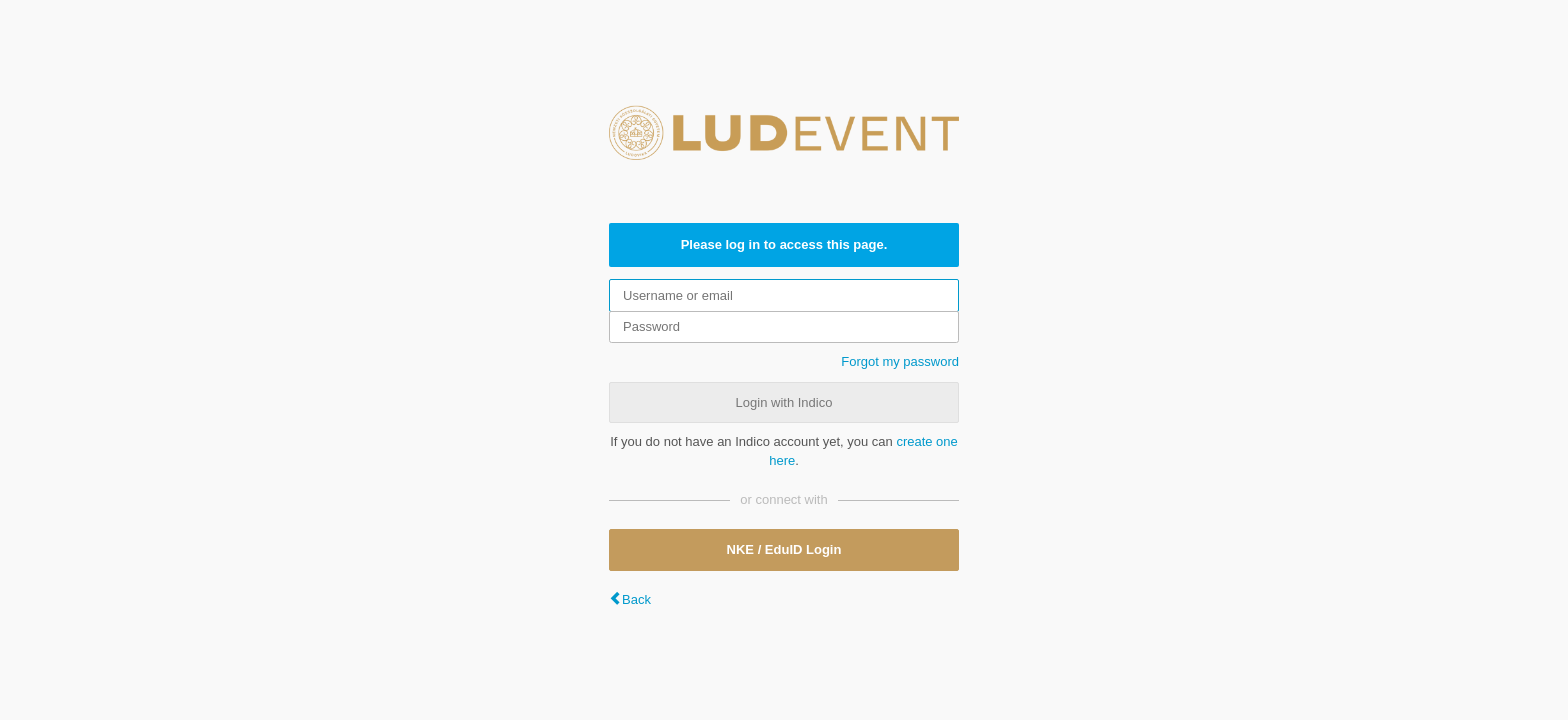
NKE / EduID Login (784, 549)
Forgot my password (900, 361)
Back (636, 599)
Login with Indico (784, 402)
